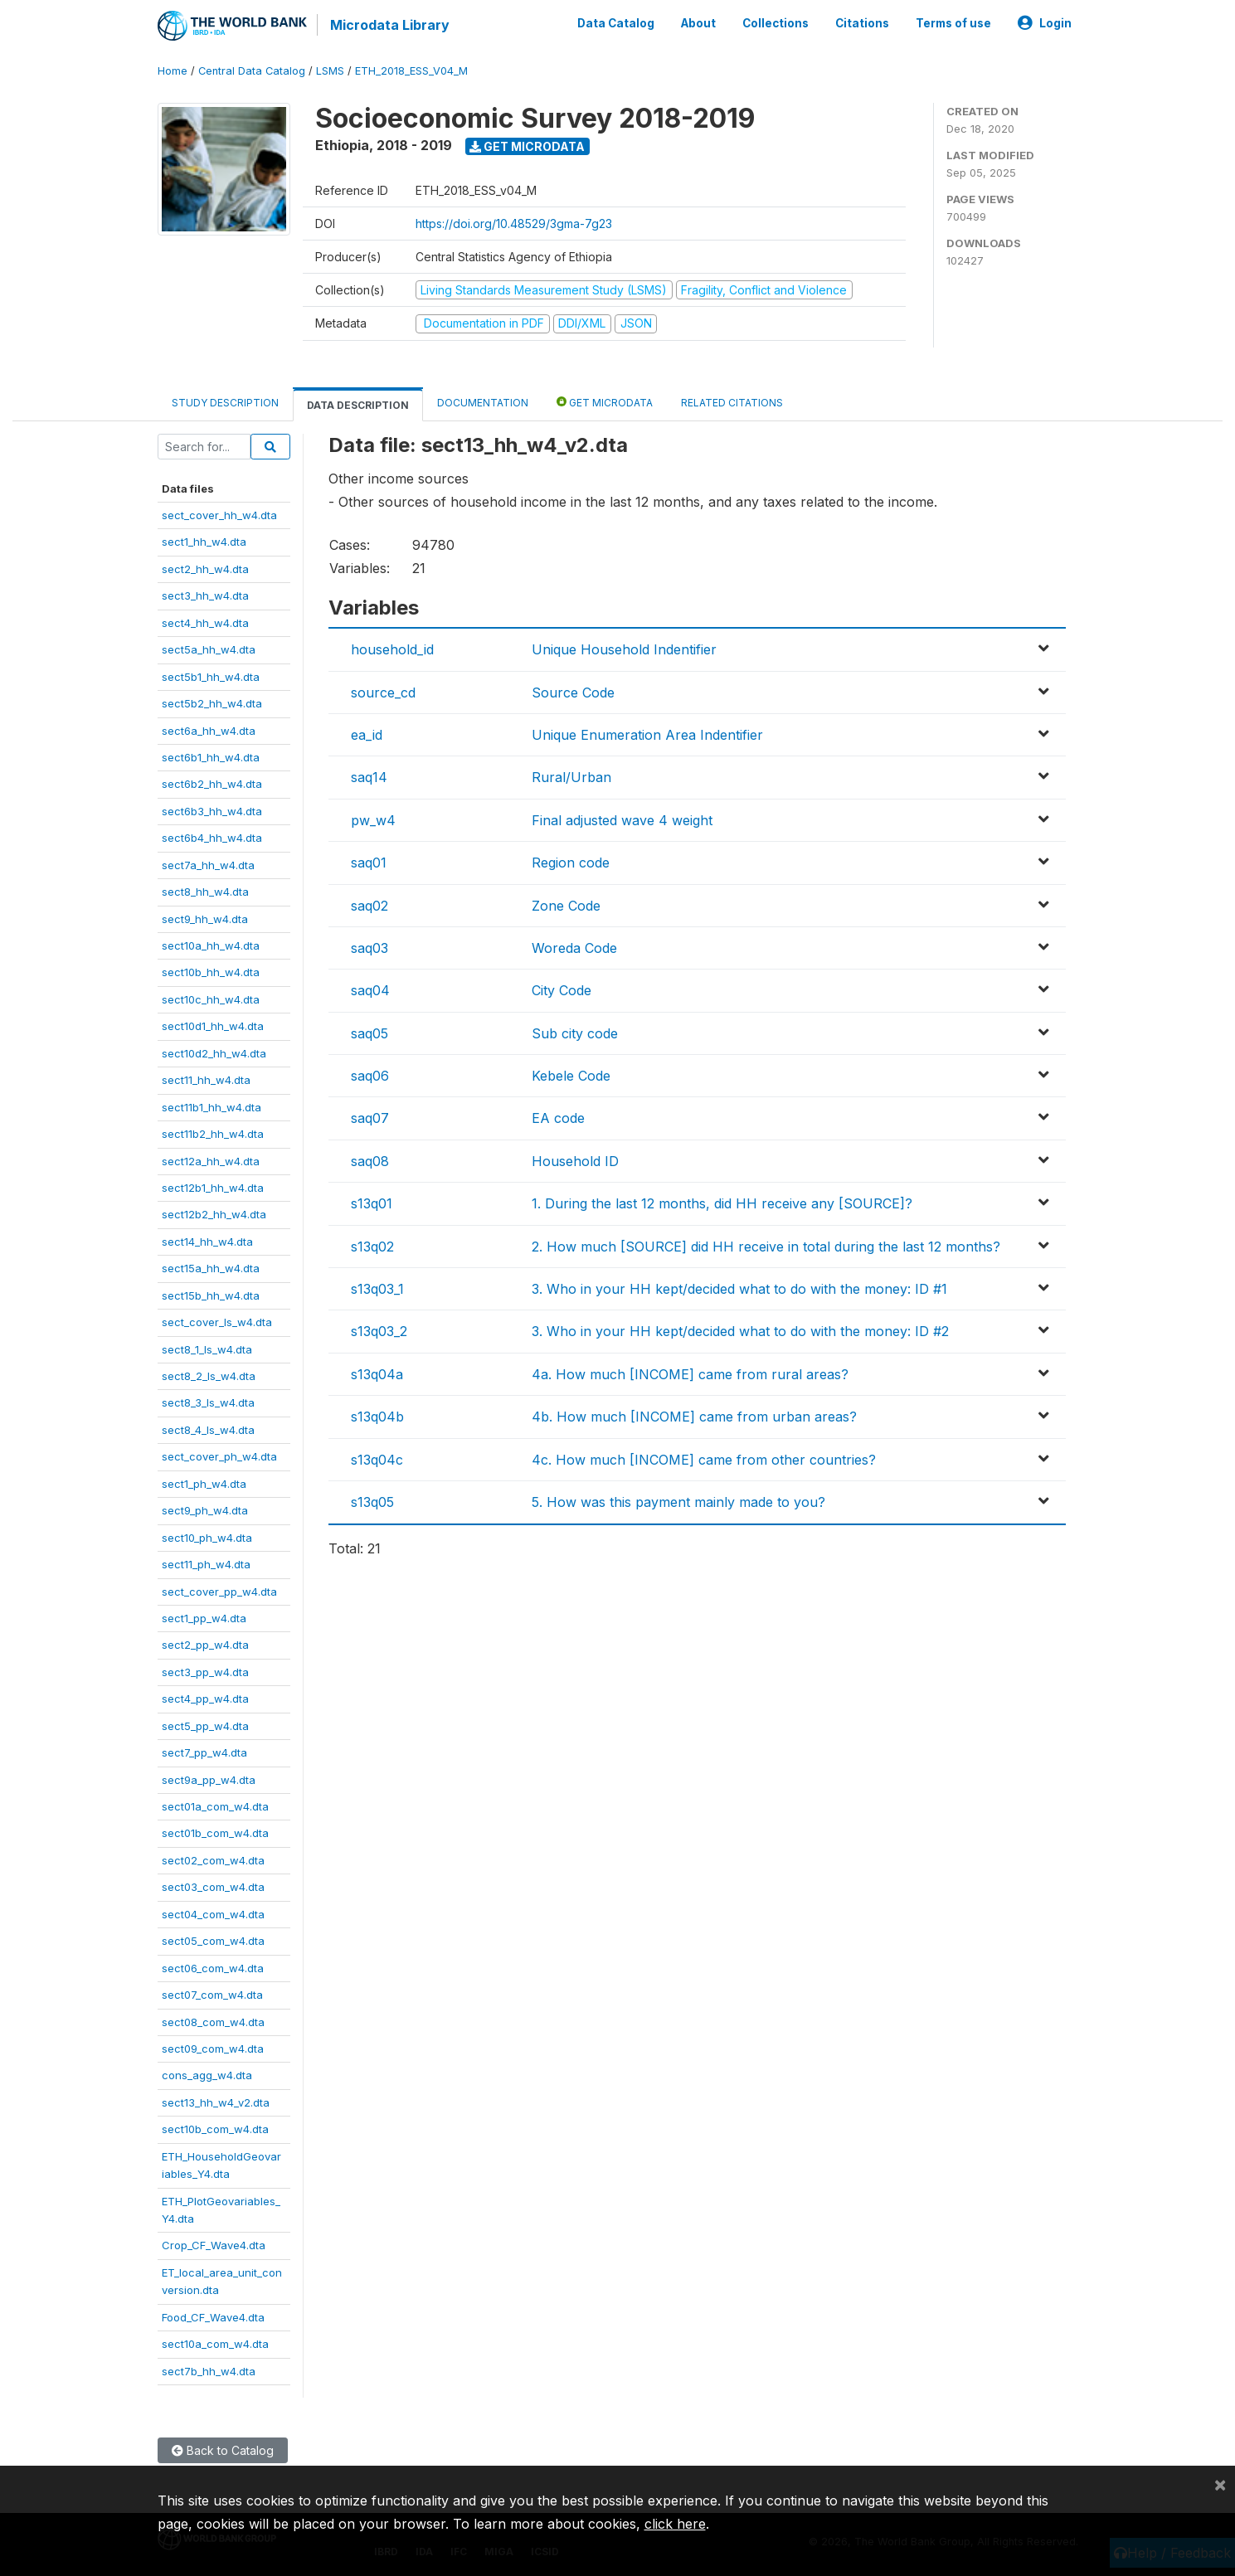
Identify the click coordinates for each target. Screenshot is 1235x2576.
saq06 (370, 1075)
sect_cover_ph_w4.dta (219, 1456)
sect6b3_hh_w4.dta (212, 810)
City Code (561, 989)
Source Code (573, 691)
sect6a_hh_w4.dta (208, 729)
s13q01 (371, 1202)
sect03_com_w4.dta (213, 1886)
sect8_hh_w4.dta (205, 890)
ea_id (366, 734)
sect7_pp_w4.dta (204, 1751)
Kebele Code (571, 1075)
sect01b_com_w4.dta (215, 1833)
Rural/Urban (571, 777)
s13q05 (372, 1501)
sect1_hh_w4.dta (204, 541)
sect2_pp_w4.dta (205, 1644)
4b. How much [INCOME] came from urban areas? (694, 1415)
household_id (392, 648)
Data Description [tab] (358, 404)
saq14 (369, 777)
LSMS (330, 70)
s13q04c (377, 1459)
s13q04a (377, 1373)
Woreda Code (574, 947)
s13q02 (372, 1245)
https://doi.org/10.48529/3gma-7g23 (514, 223)
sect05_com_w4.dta (213, 1940)
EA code (558, 1118)
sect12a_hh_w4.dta (211, 1160)
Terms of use (953, 23)
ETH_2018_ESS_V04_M (411, 70)
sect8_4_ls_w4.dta (208, 1429)
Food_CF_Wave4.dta (213, 2316)
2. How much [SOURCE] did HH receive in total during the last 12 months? (766, 1245)
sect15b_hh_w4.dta (211, 1294)
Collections (775, 23)
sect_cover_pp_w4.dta (219, 1590)
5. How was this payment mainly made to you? (678, 1501)
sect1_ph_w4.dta (204, 1483)
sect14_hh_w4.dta (207, 1240)
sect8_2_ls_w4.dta (208, 1375)
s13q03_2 (379, 1331)
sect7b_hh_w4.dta (208, 2370)
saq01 (369, 861)
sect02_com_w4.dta (213, 1859)
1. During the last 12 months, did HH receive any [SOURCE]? (722, 1202)
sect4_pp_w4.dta (205, 1697)
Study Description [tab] (225, 402)
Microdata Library (390, 25)
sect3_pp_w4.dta (205, 1671)
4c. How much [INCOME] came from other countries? (704, 1459)
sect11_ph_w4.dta (206, 1563)
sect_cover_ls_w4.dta (217, 1321)
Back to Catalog (223, 2449)
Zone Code (566, 905)
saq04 (370, 989)
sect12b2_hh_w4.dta (214, 1214)
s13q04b (377, 1415)
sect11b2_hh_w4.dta (213, 1133)
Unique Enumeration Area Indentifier (647, 734)
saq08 (370, 1160)
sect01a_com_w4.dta (215, 1805)
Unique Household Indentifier (624, 648)
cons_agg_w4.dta (207, 2075)
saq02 (369, 905)
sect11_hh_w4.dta (206, 1079)
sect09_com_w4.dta (213, 2047)
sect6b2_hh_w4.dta (212, 783)
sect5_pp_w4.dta (205, 1725)
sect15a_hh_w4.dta (211, 1267)
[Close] (1220, 2484)
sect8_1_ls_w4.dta (207, 1348)
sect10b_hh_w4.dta (211, 972)
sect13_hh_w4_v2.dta (216, 2101)
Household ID (575, 1160)
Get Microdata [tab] (605, 401)
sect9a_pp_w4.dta (208, 1779)
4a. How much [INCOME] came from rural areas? (690, 1373)
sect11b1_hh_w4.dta (211, 1106)
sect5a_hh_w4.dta (208, 648)
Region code (571, 861)
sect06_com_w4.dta (213, 1967)
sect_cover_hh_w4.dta (219, 514)
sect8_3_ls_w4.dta (208, 1402)
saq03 (369, 947)
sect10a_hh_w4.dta (211, 944)
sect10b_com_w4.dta (215, 2128)
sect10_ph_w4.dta (207, 1536)
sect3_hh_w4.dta (205, 595)
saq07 (370, 1118)
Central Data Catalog (251, 70)
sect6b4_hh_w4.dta (212, 836)
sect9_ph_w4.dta (205, 1509)
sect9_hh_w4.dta (205, 918)
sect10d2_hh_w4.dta (214, 1052)
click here (675, 2523)
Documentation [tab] (482, 402)
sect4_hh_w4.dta (205, 622)
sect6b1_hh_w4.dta (211, 756)
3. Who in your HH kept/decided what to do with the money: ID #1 (739, 1288)
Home (172, 70)
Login (1045, 23)
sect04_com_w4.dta (213, 1913)
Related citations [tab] (732, 402)
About (698, 23)
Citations (862, 23)
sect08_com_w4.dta (213, 2021)
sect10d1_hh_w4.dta (213, 1026)
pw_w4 (373, 819)
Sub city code (575, 1032)
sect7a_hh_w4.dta (208, 864)
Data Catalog (615, 23)
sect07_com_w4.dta (212, 1993)
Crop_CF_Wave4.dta (213, 2245)
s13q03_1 (377, 1288)
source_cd (383, 691)
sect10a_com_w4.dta (215, 2343)
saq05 (369, 1032)
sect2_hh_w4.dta (205, 568)
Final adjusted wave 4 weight (622, 819)
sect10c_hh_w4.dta (211, 998)
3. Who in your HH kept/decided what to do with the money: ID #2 (740, 1331)
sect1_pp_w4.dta (204, 1617)
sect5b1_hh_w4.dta (211, 676)
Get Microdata (527, 146)
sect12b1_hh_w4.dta (213, 1186)
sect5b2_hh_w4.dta (212, 702)
